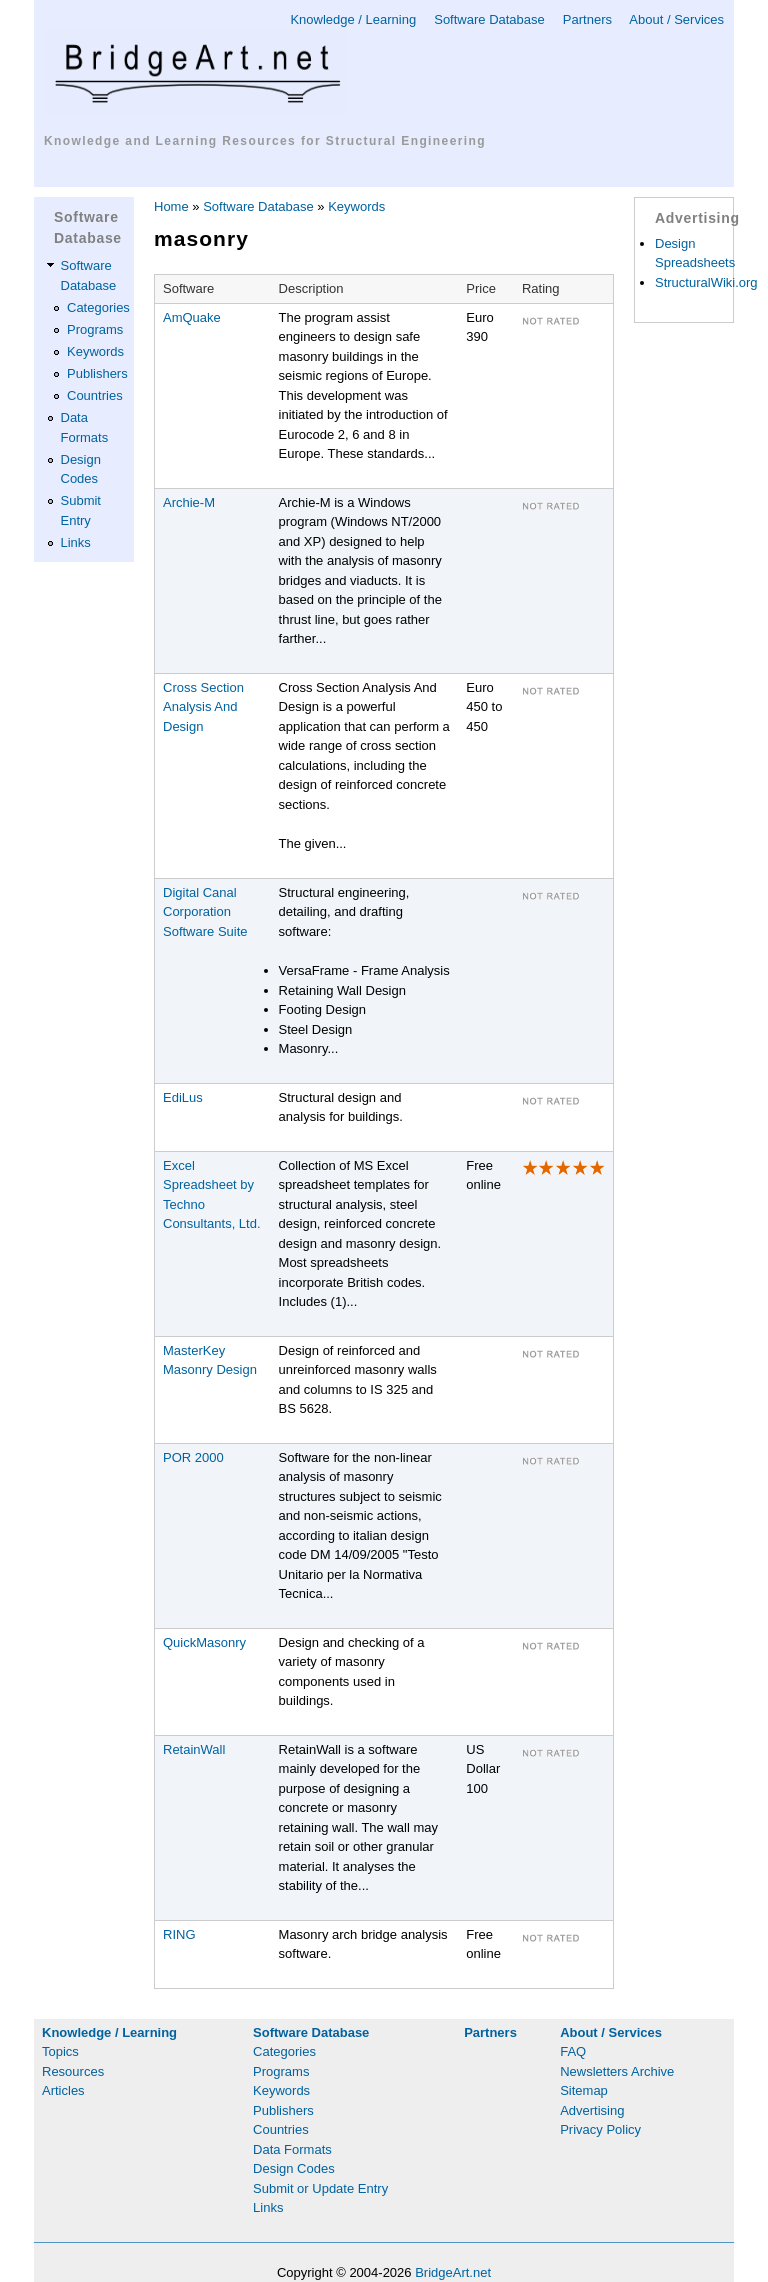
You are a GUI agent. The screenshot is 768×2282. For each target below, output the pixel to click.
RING (179, 1934)
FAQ (573, 2051)
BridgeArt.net (453, 2272)
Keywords (95, 351)
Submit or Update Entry (320, 2188)
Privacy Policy (600, 2129)
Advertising (592, 2110)
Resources (73, 2071)
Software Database (489, 19)
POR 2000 (193, 1457)
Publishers (97, 373)
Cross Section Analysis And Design (203, 707)
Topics (60, 2051)
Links (76, 542)
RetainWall (194, 1749)
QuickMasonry (204, 1642)
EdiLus (183, 1097)
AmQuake (192, 317)
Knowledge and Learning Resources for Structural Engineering (265, 141)
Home (171, 206)
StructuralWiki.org (706, 282)
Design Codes (294, 2168)
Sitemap (584, 2090)
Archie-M (189, 502)
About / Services (676, 19)
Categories (98, 307)
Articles (63, 2090)
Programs (95, 329)
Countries (95, 395)
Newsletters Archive (617, 2071)
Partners (587, 19)
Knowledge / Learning (353, 19)
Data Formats (292, 2149)
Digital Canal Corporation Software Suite (205, 912)
